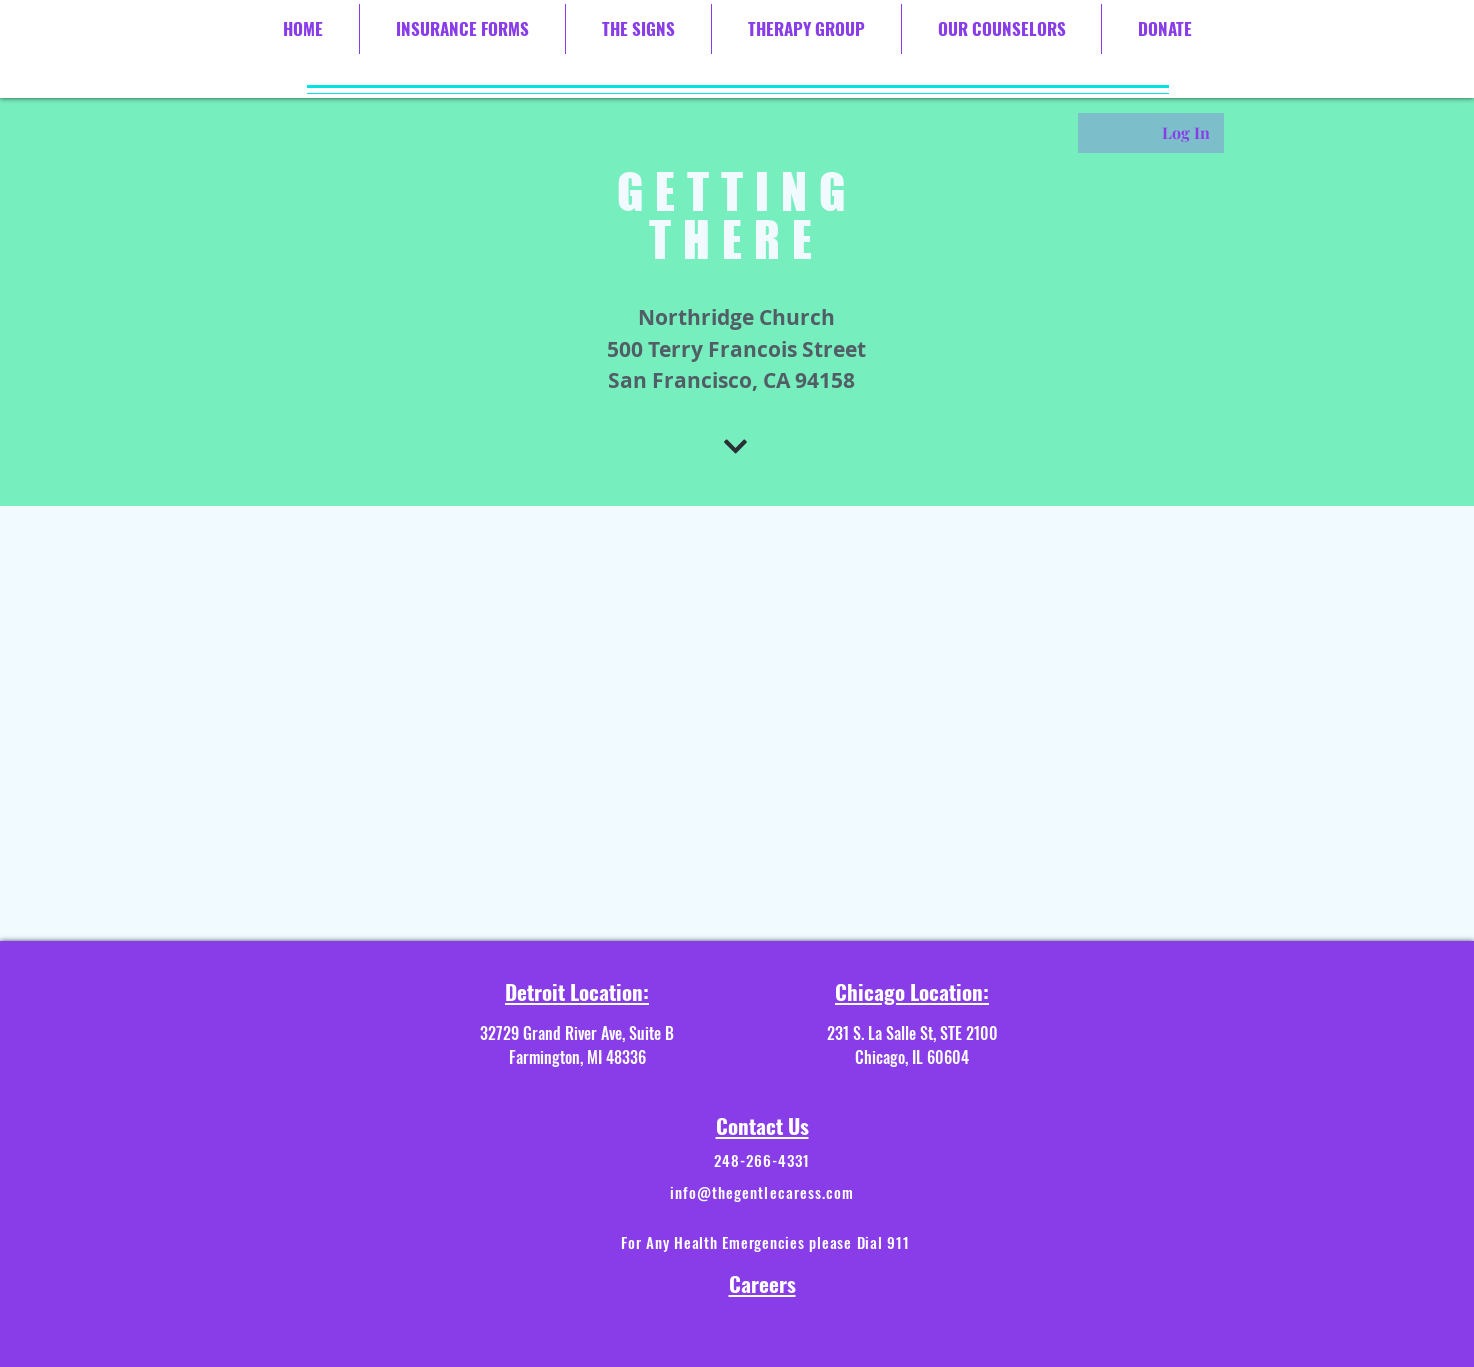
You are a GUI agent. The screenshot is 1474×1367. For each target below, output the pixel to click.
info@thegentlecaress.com (762, 1192)
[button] (462, 29)
